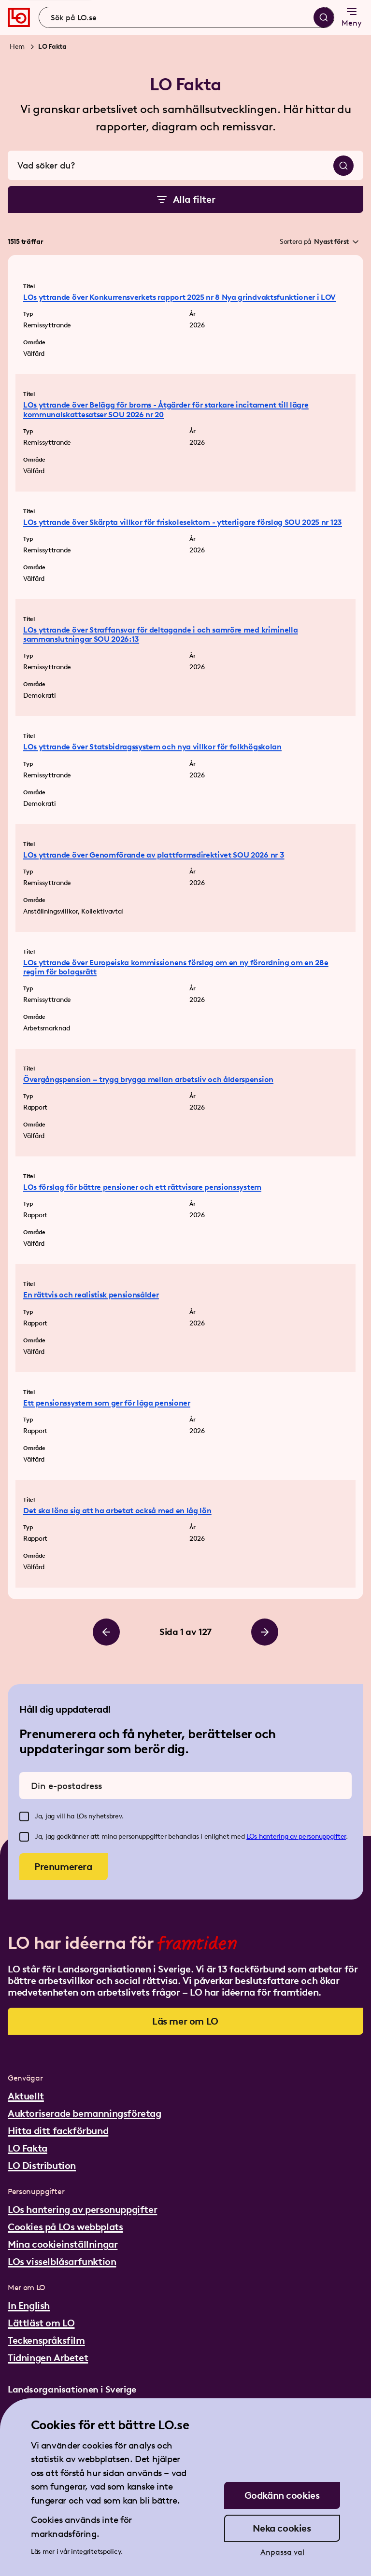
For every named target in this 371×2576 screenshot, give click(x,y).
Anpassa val (282, 2552)
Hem (17, 46)
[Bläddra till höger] (264, 1632)
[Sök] (324, 17)
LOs (252, 1836)
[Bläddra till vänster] (106, 1632)
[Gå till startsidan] (19, 17)
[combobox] (186, 17)
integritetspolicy (96, 2552)
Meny (352, 17)
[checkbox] (24, 1816)
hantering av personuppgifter (302, 1836)
